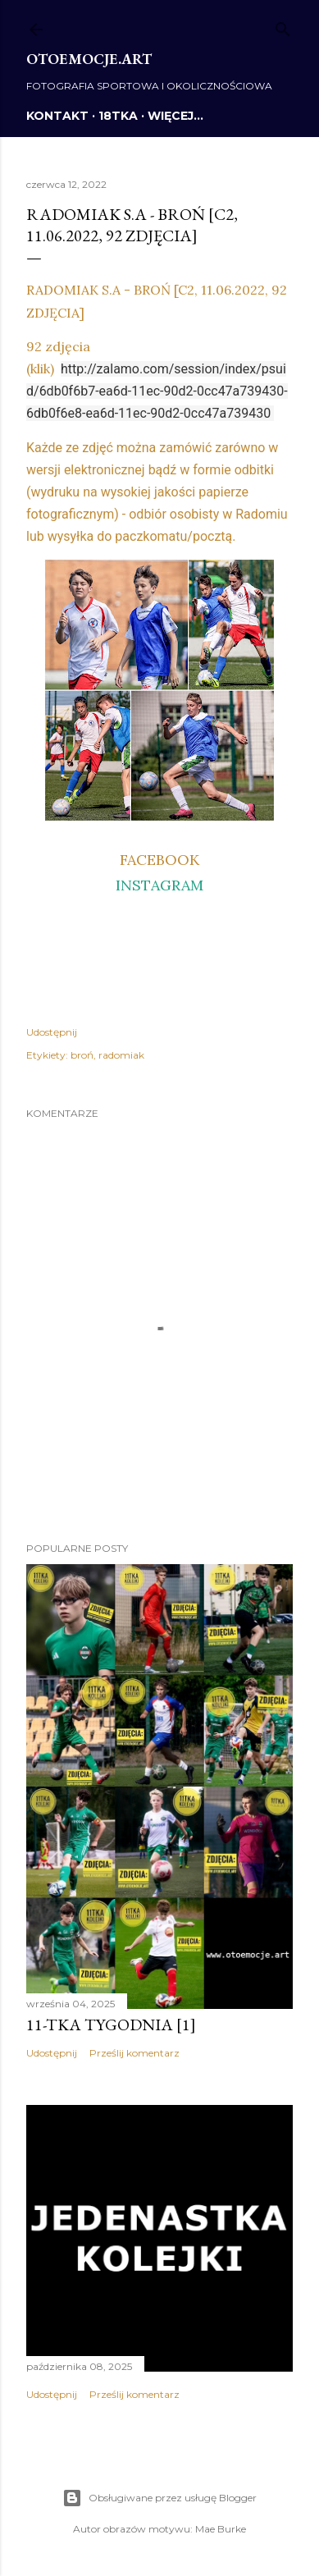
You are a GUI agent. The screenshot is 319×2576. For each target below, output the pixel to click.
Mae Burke (220, 2529)
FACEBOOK (159, 859)
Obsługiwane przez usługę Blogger (159, 2498)
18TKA (118, 115)
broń (82, 1055)
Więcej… (175, 115)
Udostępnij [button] (51, 1032)
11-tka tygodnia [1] (111, 2024)
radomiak (121, 1055)
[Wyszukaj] (283, 26)
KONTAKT (57, 115)
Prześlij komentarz (134, 2053)
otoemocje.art (89, 58)
